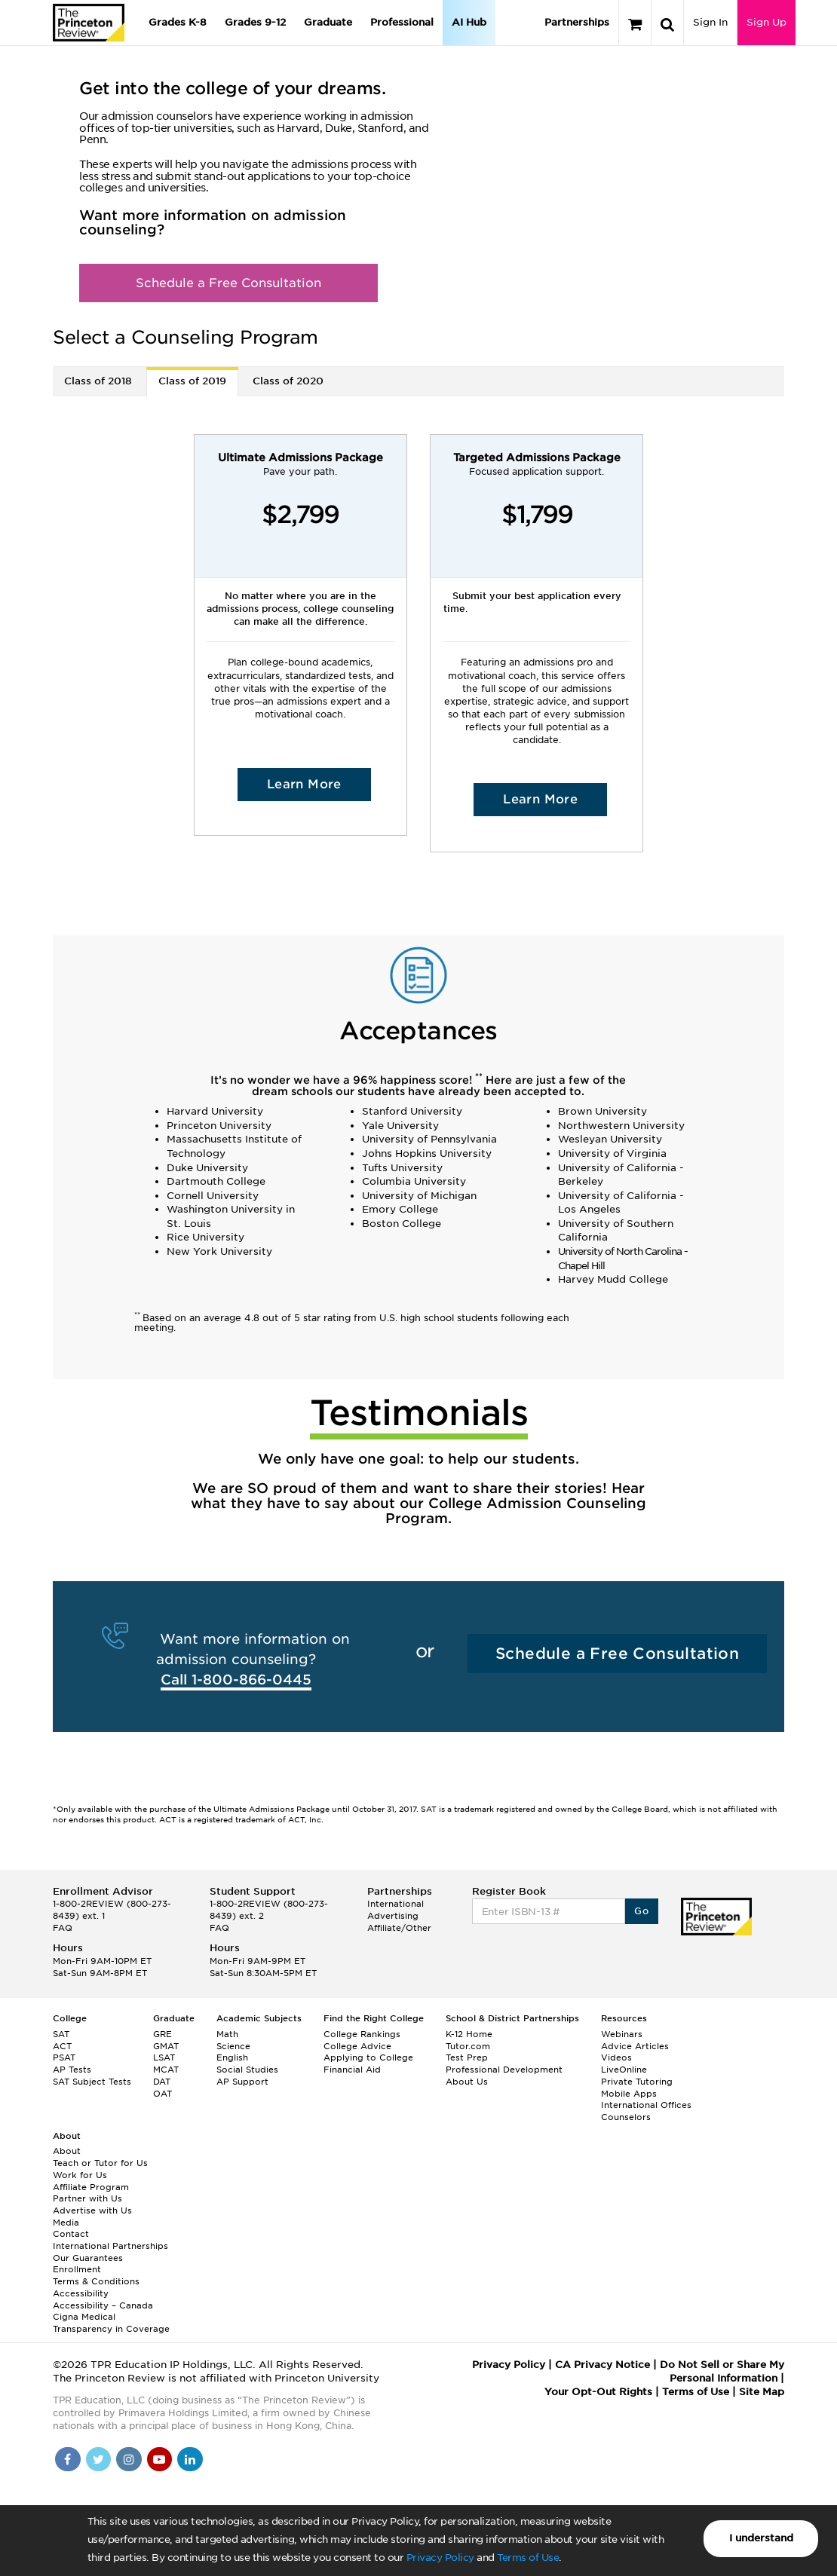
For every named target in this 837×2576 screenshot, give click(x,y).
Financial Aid (352, 2069)
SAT (61, 2034)
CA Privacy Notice (602, 2364)
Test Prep (467, 2057)
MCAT (166, 2069)
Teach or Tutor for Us (100, 2163)
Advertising (392, 1916)
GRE (162, 2034)
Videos (616, 2057)
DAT (161, 2081)
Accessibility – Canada (103, 2305)
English (232, 2057)
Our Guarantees (88, 2258)
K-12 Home (469, 2034)
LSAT (164, 2057)
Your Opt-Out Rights (598, 2391)
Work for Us (80, 2175)
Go (641, 1911)
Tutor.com (468, 2046)
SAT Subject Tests (92, 2081)
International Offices (646, 2105)
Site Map (761, 2391)
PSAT (64, 2057)
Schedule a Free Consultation (228, 283)
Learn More (304, 784)
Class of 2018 (98, 381)
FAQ (62, 1928)
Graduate (328, 22)
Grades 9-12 (255, 22)
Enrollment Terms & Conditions (96, 2275)
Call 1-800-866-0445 (236, 1679)
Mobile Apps (629, 2093)
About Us (467, 2081)
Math (227, 2034)
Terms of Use (528, 2557)
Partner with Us (87, 2198)
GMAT (166, 2046)
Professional (402, 22)
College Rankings (361, 2034)
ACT (62, 2046)
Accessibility (81, 2293)
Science (233, 2046)
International (395, 1903)
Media (66, 2222)
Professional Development (504, 2069)
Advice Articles (635, 2046)
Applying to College (368, 2057)
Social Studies (247, 2069)
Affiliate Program (91, 2187)
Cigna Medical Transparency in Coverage (111, 2322)
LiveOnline (624, 2069)
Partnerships (576, 22)
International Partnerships (110, 2246)
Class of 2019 (192, 381)
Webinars (621, 2034)
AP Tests (72, 2069)
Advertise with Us (92, 2210)
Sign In (710, 22)
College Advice (357, 2046)
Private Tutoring (637, 2081)
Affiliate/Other (399, 1928)
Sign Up (766, 22)
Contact (71, 2234)
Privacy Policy (440, 2557)
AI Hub (469, 22)
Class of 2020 (288, 381)
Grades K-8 (178, 22)
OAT (162, 2093)
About (67, 2151)
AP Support (242, 2081)
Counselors (626, 2117)
